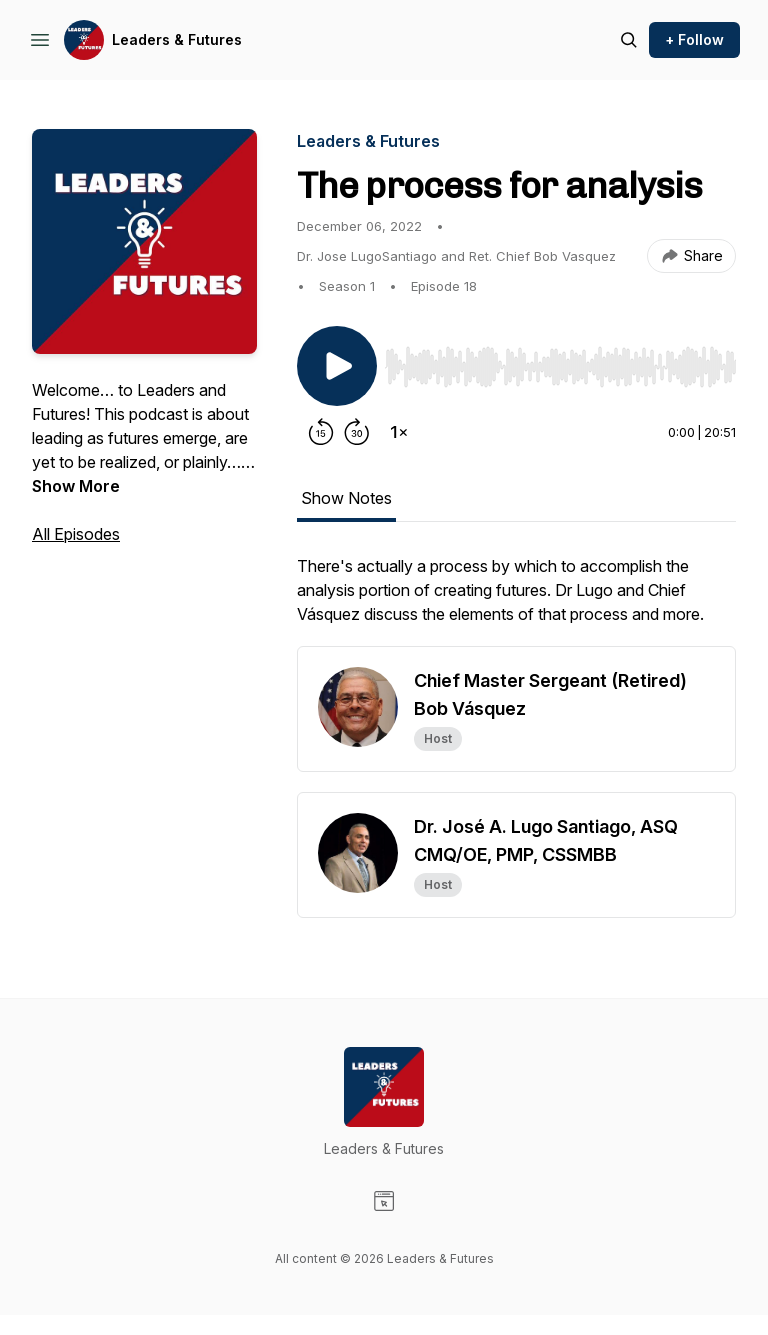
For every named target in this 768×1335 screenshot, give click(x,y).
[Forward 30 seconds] (357, 432)
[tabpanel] (516, 600)
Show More (76, 486)
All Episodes (76, 534)
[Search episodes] (629, 40)
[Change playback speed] (399, 432)
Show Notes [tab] (346, 498)
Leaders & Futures (177, 39)
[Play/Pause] (337, 366)
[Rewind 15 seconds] (321, 432)
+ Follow (694, 39)
